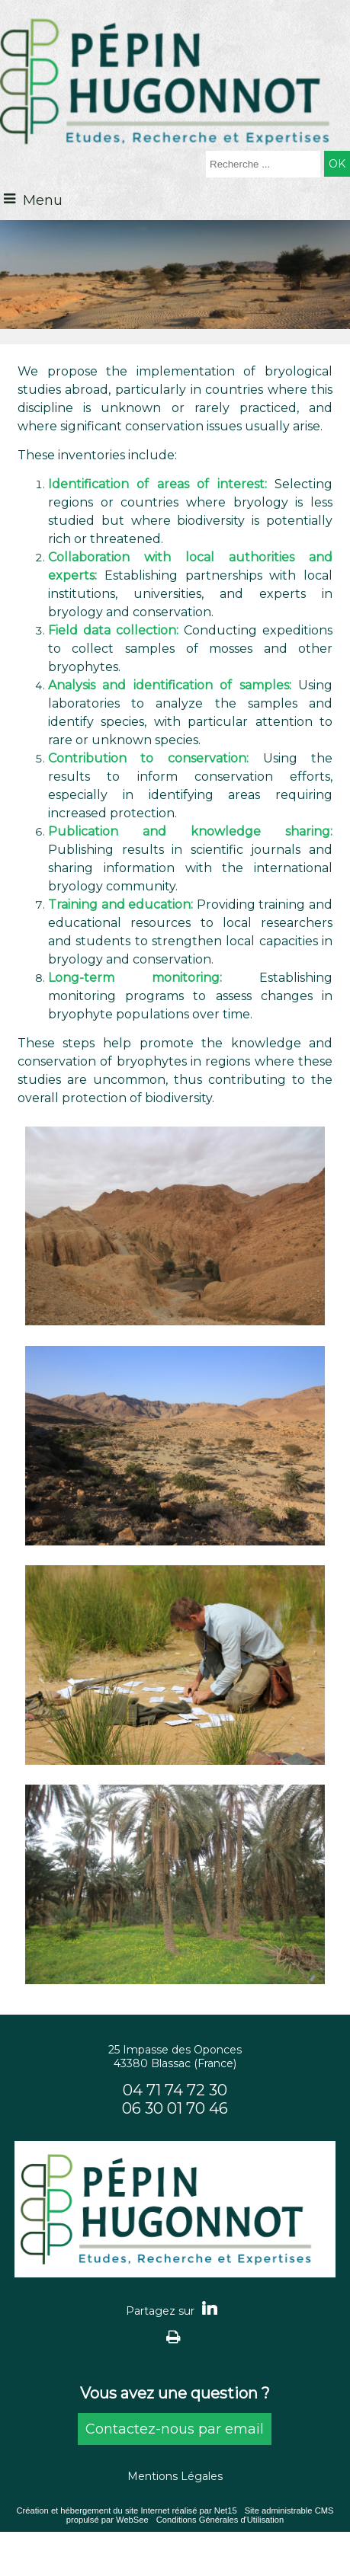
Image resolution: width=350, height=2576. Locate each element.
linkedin (209, 2308)
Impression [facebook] (173, 2336)
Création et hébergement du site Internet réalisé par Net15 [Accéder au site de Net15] (126, 2510)
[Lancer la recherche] (337, 164)
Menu (43, 200)
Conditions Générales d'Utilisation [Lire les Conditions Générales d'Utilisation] (220, 2519)
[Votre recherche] (263, 164)
